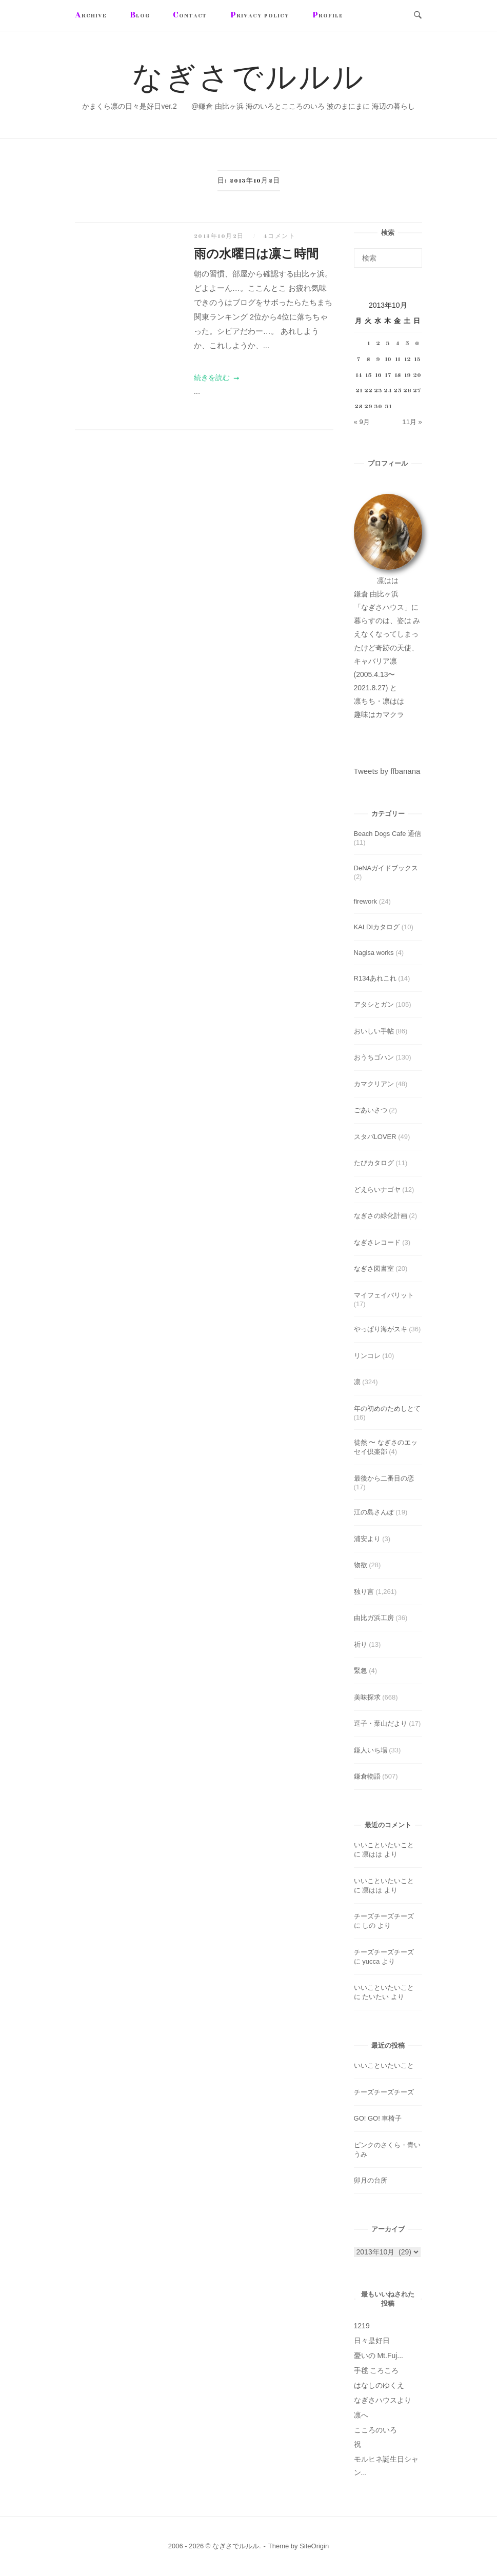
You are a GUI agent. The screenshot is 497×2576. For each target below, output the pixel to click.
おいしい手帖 (374, 1031)
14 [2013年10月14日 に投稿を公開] (358, 375)
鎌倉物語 (367, 1776)
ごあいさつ (370, 1110)
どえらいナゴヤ (377, 1189)
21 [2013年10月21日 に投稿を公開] (358, 390)
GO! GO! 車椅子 (378, 2118)
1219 (362, 2326)
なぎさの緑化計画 (380, 1216)
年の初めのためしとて (387, 1408)
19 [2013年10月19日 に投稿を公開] (407, 375)
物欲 (360, 1565)
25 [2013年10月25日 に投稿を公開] (397, 390)
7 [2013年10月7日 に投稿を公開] (358, 359)
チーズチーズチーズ (384, 1916)
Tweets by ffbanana (387, 771)
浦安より (367, 1539)
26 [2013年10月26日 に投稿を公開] (407, 390)
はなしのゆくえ (379, 2385)
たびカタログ (374, 1163)
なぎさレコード (377, 1242)
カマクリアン (374, 1084)
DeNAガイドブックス (386, 868)
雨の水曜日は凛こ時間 (256, 254)
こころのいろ (375, 2430)
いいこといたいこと (384, 1845)
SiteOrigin (314, 2546)
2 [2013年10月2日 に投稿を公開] (378, 343)
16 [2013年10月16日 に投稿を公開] (378, 375)
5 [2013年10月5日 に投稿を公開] (407, 343)
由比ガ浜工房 (374, 1618)
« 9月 (362, 422)
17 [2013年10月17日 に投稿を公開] (388, 375)
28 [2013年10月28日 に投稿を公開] (358, 406)
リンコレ (367, 1356)
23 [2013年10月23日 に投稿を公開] (378, 390)
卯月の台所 (370, 2180)
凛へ (361, 2415)
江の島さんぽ (374, 1512)
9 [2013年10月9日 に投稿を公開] (378, 359)
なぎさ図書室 (374, 1268)
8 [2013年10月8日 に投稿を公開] (368, 359)
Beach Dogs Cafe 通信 (388, 833)
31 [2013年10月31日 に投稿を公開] (388, 406)
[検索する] (388, 258)
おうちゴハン (374, 1057)
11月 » (412, 422)
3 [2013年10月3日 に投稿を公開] (388, 343)
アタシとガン (374, 1004)
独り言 (364, 1591)
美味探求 (367, 1697)
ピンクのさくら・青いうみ (387, 2149)
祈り (360, 1644)
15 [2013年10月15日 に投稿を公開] (368, 375)
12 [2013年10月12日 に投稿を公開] (407, 359)
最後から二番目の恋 (384, 1478)
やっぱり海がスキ (380, 1329)
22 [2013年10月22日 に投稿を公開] (368, 390)
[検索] (410, 253)
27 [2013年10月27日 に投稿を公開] (417, 390)
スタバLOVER (375, 1137)
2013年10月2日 (220, 236)
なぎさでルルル (248, 79)
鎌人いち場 (370, 1750)
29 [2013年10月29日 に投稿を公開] (368, 406)
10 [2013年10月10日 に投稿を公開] (388, 359)
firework (365, 901)
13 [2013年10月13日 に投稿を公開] (417, 359)
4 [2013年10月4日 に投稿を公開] (397, 343)
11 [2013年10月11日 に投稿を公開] (397, 359)
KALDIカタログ (377, 927)
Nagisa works (374, 952)
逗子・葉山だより (380, 1723)
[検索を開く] (417, 16)
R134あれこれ (375, 978)
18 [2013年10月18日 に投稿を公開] (397, 375)
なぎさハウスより (382, 2400)
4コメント (279, 236)
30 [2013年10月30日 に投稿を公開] (378, 406)
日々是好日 (372, 2341)
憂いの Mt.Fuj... (378, 2355)
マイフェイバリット (384, 1295)
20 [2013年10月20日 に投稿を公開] (417, 375)
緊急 (360, 1670)
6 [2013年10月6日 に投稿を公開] (417, 343)
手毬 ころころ (376, 2370)
